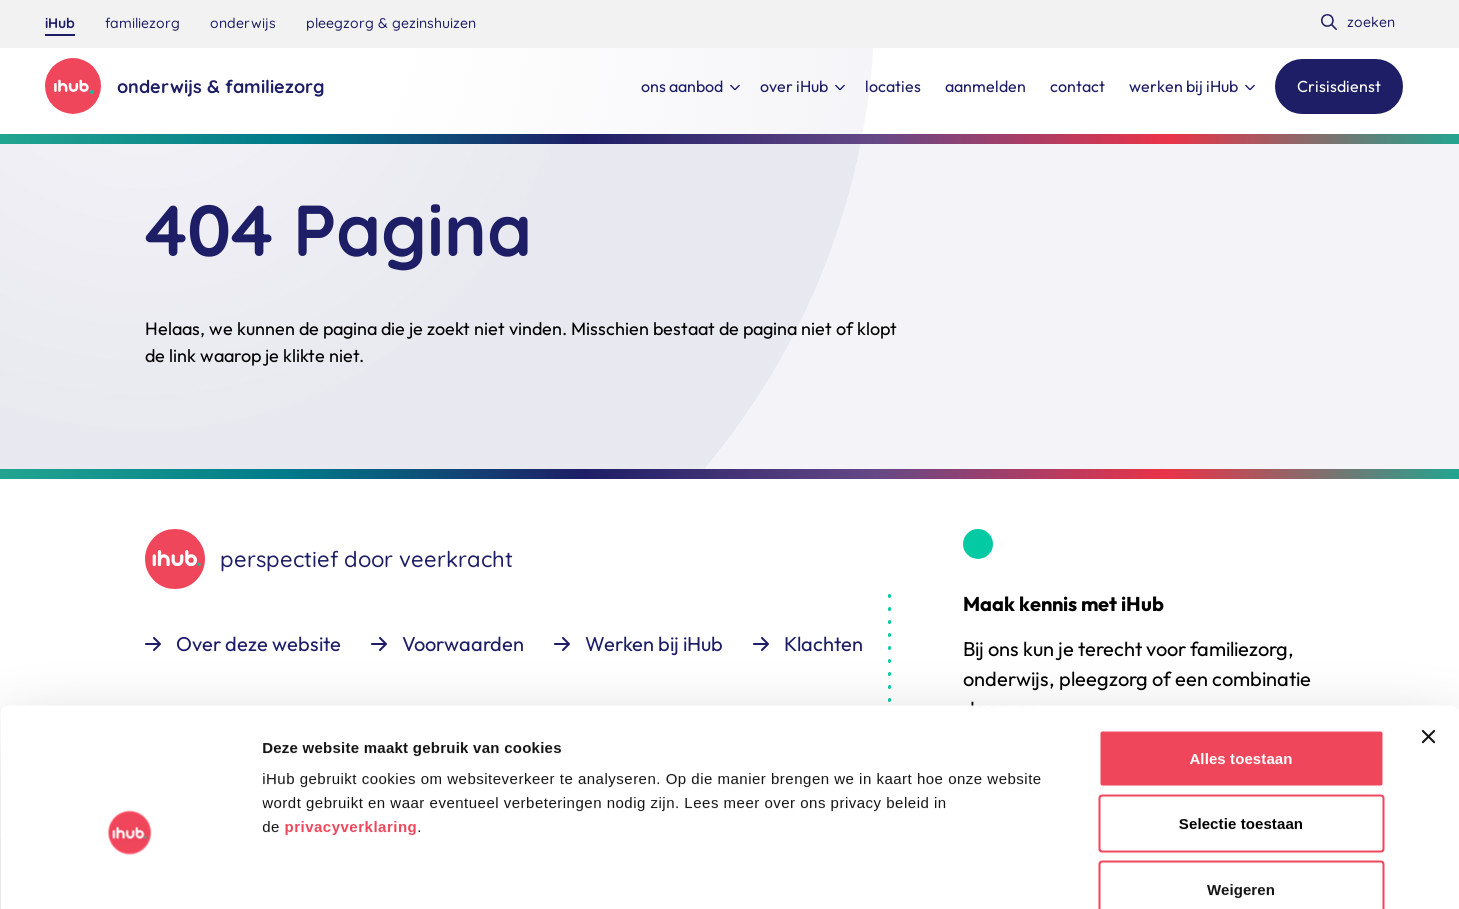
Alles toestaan (1240, 646)
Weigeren (1241, 777)
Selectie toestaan (1241, 712)
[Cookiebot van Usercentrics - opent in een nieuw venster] (129, 870)
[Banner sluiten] (1428, 625)
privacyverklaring (350, 714)
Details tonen (1080, 869)
